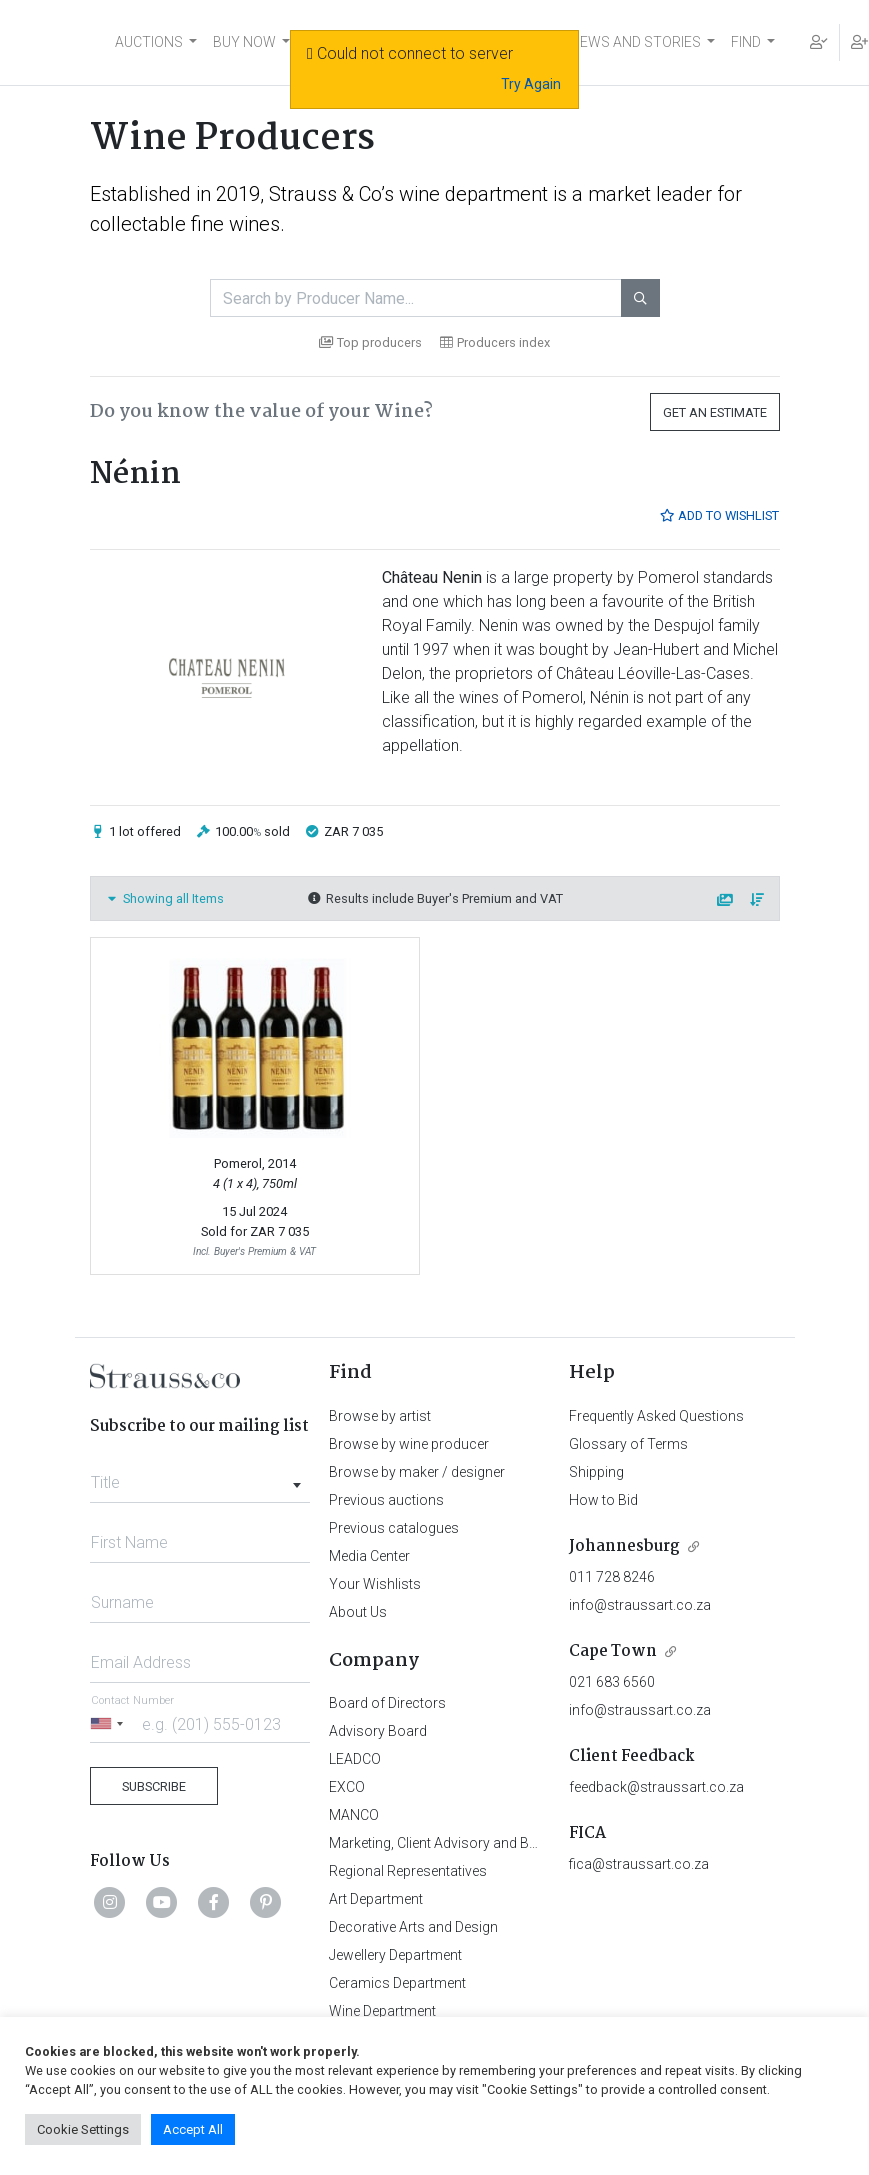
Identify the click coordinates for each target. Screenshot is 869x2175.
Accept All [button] (193, 2129)
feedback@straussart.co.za (656, 1787)
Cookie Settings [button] (83, 2129)
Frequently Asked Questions (656, 1416)
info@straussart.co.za (640, 1605)
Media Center (369, 1556)
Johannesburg (624, 1546)
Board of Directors (387, 1703)
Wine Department (382, 2011)
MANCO (354, 1815)
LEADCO (355, 1759)
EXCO (347, 1787)
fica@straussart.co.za (639, 1864)
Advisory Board (378, 1731)
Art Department (376, 1899)
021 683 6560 (612, 1682)
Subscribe (154, 1786)
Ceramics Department (397, 1983)
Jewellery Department (395, 1955)
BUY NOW (244, 42)
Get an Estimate (715, 412)
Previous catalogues (394, 1528)
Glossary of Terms (628, 1444)
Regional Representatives (408, 1871)
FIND (746, 42)
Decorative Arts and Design (413, 1927)
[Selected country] (110, 1723)
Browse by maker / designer (417, 1472)
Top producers (370, 342)
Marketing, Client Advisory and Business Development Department (534, 1843)
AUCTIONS (149, 42)
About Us (358, 1612)
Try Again (531, 84)
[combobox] (200, 1477)
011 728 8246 (612, 1577)
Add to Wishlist (719, 515)
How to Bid (603, 1500)
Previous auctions (386, 1500)
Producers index (495, 342)
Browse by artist (380, 1416)
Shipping (596, 1472)
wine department (473, 194)
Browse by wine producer (409, 1444)
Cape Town (613, 1651)
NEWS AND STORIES (635, 42)
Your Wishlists (375, 1584)
